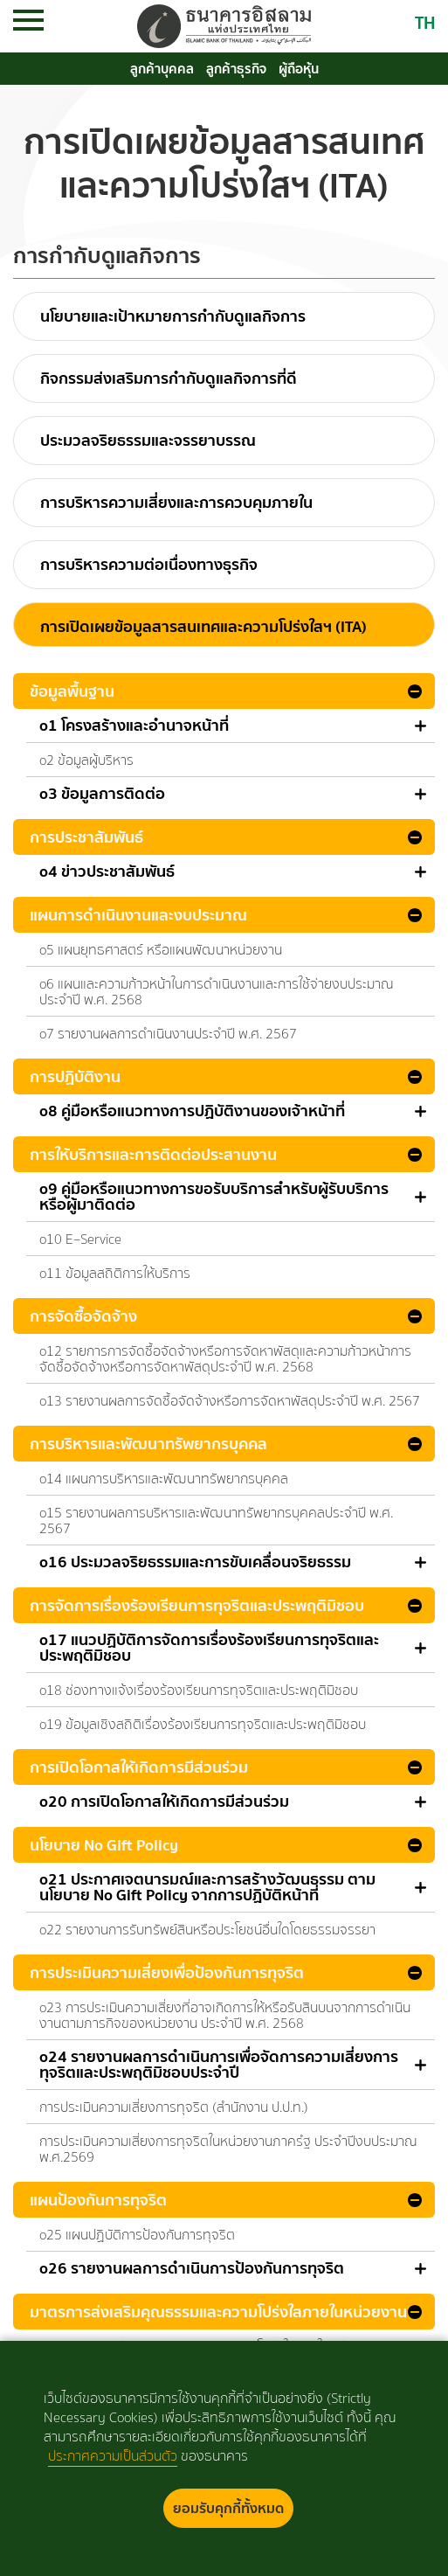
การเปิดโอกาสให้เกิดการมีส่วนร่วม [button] (139, 1767)
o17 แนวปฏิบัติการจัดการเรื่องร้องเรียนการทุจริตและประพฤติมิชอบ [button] (209, 1647)
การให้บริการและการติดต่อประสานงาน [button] (153, 1154)
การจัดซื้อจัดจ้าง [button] (83, 1316)
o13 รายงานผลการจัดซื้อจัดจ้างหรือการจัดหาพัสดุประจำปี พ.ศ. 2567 (229, 1401)
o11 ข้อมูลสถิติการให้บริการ (114, 1273)
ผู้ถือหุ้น (299, 69)
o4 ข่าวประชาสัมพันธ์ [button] (107, 871)
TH (425, 22)
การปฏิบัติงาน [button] (75, 1076)
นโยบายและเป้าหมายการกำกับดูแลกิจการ (173, 316)
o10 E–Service (80, 1239)
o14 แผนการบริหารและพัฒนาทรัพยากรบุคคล (163, 1479)
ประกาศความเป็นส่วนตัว (112, 2456)
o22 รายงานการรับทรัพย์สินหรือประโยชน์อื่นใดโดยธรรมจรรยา (207, 1930)
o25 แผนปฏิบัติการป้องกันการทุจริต (137, 2235)
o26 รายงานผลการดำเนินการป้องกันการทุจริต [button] (191, 2268)
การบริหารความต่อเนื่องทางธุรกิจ (149, 564)
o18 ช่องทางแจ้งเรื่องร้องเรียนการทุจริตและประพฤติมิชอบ (198, 1690)
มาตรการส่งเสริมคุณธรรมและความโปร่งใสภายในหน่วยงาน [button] (218, 2312)
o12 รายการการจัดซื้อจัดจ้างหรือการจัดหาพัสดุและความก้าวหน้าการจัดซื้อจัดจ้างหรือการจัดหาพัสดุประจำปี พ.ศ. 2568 (225, 1359)
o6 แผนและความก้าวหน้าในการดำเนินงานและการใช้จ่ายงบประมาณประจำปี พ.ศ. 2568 (216, 992)
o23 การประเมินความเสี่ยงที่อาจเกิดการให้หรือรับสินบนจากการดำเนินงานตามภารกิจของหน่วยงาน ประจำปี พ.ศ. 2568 (224, 2015)
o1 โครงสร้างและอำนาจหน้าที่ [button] (134, 725)
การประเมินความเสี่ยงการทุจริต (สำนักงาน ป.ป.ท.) (173, 2107)
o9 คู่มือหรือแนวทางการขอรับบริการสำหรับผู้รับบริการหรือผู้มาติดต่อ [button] (214, 1196)
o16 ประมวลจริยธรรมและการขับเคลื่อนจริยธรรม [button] (195, 1562)
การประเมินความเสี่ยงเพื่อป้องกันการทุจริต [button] (167, 1972)
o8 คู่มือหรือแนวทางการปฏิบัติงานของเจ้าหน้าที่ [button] (192, 1111)
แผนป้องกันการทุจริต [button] (98, 2200)
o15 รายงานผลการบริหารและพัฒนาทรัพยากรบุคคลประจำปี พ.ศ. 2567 (216, 1520)
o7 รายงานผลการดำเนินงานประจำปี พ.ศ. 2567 (168, 1034)
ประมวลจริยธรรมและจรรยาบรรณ (148, 440)
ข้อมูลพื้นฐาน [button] (72, 691)
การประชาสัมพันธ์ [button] (86, 837)
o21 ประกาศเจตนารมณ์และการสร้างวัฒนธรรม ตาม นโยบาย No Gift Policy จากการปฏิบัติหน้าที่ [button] (207, 1887)
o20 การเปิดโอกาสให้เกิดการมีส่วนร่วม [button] (164, 1801)
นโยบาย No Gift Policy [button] (104, 1845)
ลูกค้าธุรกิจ (236, 69)
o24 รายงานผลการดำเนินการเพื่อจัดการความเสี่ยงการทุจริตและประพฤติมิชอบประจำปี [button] (218, 2064)
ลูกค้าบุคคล (162, 69)
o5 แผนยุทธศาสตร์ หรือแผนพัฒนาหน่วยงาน (160, 950)
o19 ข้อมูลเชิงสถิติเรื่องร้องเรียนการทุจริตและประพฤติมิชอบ (202, 1724)
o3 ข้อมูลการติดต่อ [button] (102, 794)
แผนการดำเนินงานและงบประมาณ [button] (138, 915)
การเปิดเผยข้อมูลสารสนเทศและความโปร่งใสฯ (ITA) (203, 626)
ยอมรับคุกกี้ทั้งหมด (228, 2507)
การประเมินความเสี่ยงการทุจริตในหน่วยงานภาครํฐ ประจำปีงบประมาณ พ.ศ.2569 (228, 2149)
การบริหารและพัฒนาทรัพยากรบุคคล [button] (148, 1444)
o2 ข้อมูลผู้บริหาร (86, 760)
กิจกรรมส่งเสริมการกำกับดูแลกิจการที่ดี (168, 378)
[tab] (224, 691)
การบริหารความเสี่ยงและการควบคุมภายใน (176, 502)
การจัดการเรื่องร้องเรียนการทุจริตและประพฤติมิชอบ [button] (197, 1605)
